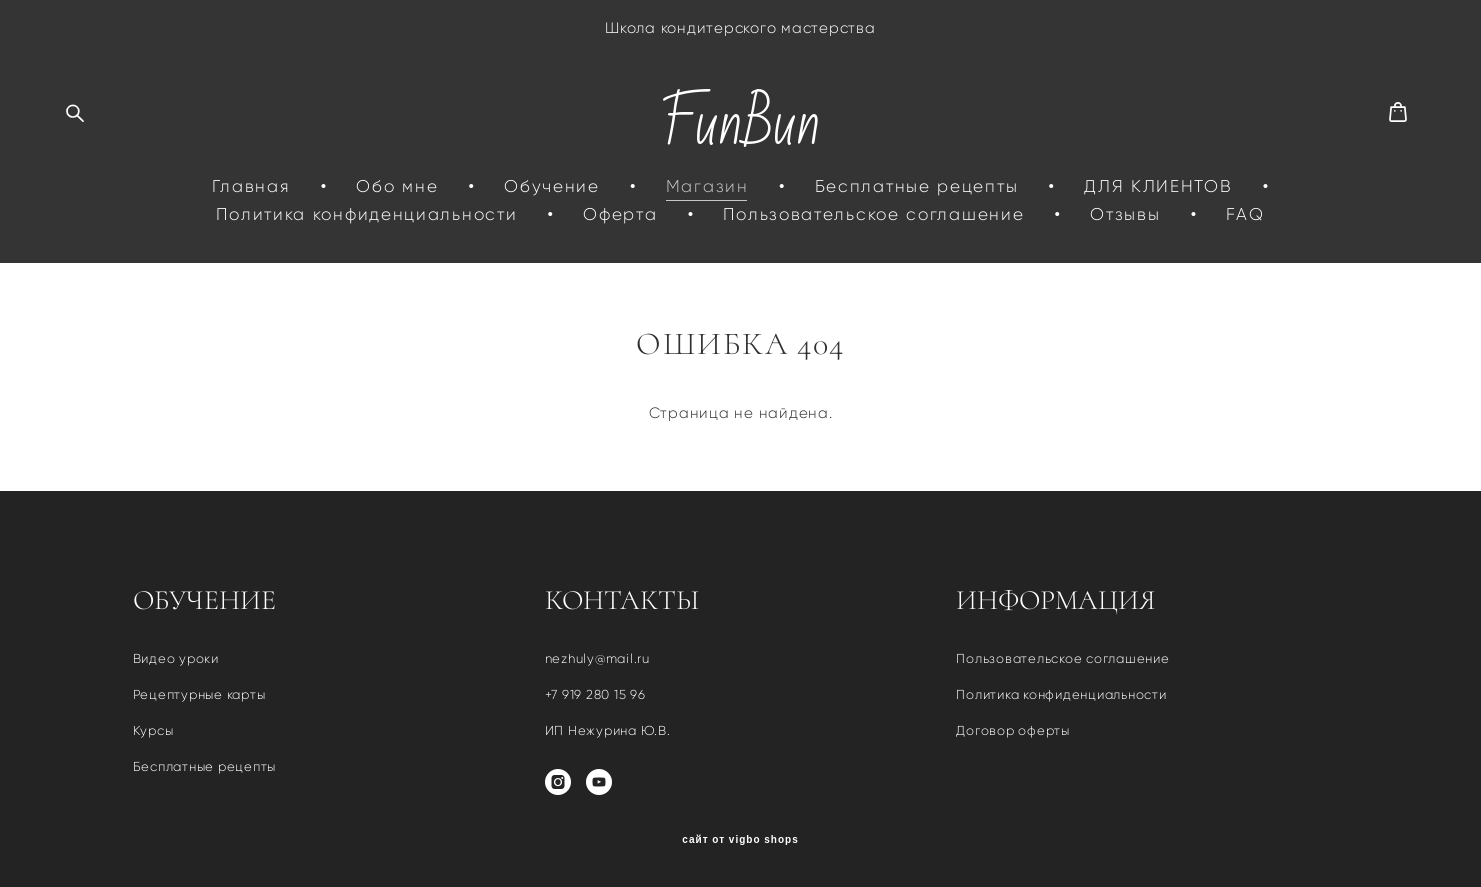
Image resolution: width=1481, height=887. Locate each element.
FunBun (740, 124)
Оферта (620, 214)
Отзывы (1125, 214)
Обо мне (397, 186)
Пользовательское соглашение (873, 214)
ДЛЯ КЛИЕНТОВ (1158, 186)
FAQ (1245, 214)
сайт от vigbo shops (740, 840)
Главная (251, 186)
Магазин (707, 186)
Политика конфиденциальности (366, 214)
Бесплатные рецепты (917, 186)
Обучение (552, 186)
